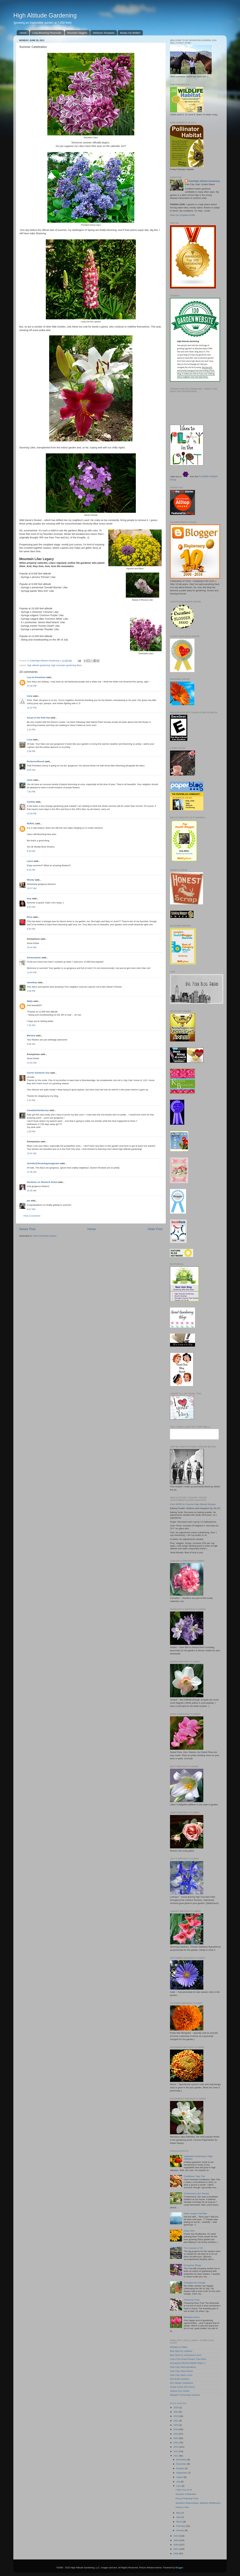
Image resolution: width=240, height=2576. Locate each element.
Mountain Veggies (77, 32)
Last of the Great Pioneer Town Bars (188, 2359)
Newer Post (27, 1229)
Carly (29, 696)
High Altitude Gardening (45, 15)
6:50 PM (31, 770)
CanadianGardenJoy (38, 1110)
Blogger (179, 2567)
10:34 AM (31, 947)
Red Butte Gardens (179, 2379)
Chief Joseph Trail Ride (195, 2213)
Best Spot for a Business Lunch (185, 2355)
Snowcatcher (34, 957)
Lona (29, 739)
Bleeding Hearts (192, 2317)
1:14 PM (31, 729)
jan (28, 1200)
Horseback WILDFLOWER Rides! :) (188, 2363)
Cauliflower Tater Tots (194, 2176)
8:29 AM (31, 870)
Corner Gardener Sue (38, 1072)
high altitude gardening (38, 665)
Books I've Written (130, 32)
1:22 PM (31, 1100)
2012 (176, 2451)
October (180, 2468)
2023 (176, 2416)
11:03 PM (31, 813)
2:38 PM (31, 751)
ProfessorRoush (35, 761)
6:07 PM (31, 1209)
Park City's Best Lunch (181, 2375)
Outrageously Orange (194, 2282)
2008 (176, 2544)
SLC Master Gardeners (181, 2383)
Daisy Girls (189, 2230)
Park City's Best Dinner (181, 2371)
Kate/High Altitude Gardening (204, 181)
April (178, 2517)
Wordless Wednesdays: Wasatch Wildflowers (198, 2503)
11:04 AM (31, 1062)
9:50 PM (31, 907)
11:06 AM (31, 1172)
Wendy (30, 880)
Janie (30, 780)
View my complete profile (182, 215)
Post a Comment (32, 1216)
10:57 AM (31, 888)
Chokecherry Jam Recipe (196, 2193)
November (181, 2464)
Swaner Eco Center (180, 2391)
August (180, 2477)
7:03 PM (31, 791)
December (181, 2459)
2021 (176, 2420)
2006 (176, 2553)
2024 (176, 2412)
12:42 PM (31, 707)
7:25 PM (31, 1025)
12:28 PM (31, 686)
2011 (176, 2455)
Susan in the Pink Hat (38, 717)
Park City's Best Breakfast (183, 2367)
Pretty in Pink (182, 2507)
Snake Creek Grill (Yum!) (182, 2387)
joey (29, 898)
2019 (176, 2425)
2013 (176, 2447)
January (180, 2530)
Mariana (31, 1035)
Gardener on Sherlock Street (42, 1182)
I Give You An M (184, 2490)
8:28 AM (31, 851)
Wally (30, 1001)
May (178, 2513)
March (179, 2521)
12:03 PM (31, 972)
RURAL (31, 823)
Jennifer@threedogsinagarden (43, 1163)
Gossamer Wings (192, 2265)
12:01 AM (31, 1153)
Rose (29, 917)
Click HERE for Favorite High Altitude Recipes (193, 1504)
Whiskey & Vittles (178, 2347)
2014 (176, 2442)
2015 (176, 2438)
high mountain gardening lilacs (66, 665)
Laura (30, 861)
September (182, 2473)
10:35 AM (31, 1190)
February (181, 2526)
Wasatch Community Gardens (185, 2395)
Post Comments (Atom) (44, 1236)
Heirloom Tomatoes (103, 32)
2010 (176, 2536)
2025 (176, 2407)
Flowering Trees (192, 2300)
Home (23, 32)
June (179, 2486)
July (178, 2481)
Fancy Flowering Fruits (187, 2498)
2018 (176, 2429)
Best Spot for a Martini (181, 2351)
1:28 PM (31, 1131)
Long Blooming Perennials (47, 32)
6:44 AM (31, 929)
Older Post (155, 1229)
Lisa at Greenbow (36, 677)
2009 (176, 2540)
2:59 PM (31, 991)
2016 (176, 2434)
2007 (176, 2549)
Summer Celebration (186, 2494)
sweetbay (32, 982)
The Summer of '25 (193, 2248)
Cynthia (31, 802)
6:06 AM (31, 1044)
